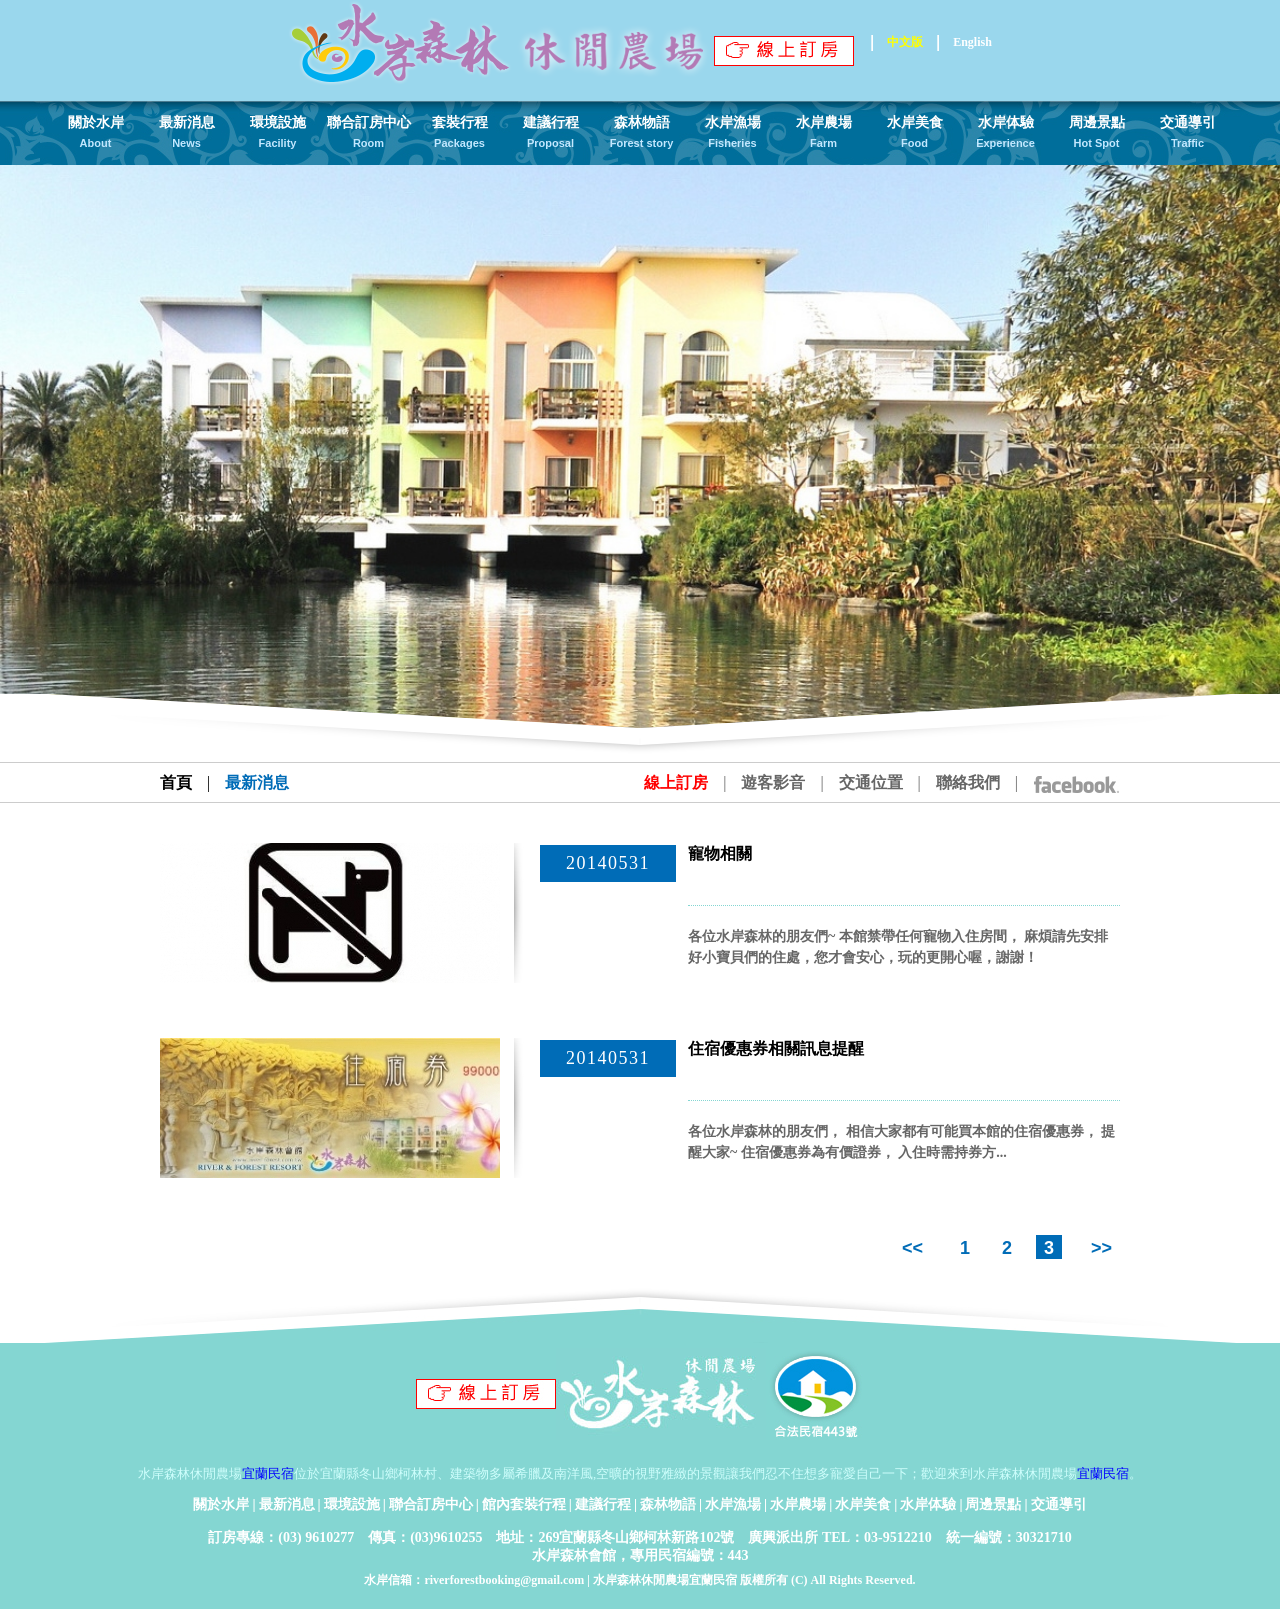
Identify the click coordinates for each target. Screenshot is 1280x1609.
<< (915, 1248)
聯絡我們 (968, 782)
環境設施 (352, 1504)
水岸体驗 (928, 1504)
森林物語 (668, 1504)
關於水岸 (221, 1504)
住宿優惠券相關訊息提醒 (776, 1048)
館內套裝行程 (524, 1504)
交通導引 (1059, 1504)
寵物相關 (720, 853)
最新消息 (287, 1504)
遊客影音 (773, 782)
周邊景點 (993, 1504)
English (972, 42)
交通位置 (871, 782)
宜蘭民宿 (268, 1473)
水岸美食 (863, 1504)
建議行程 (603, 1504)
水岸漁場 (733, 1504)
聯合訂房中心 (431, 1504)
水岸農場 (798, 1504)
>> (1099, 1248)
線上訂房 (676, 782)
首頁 (176, 782)
